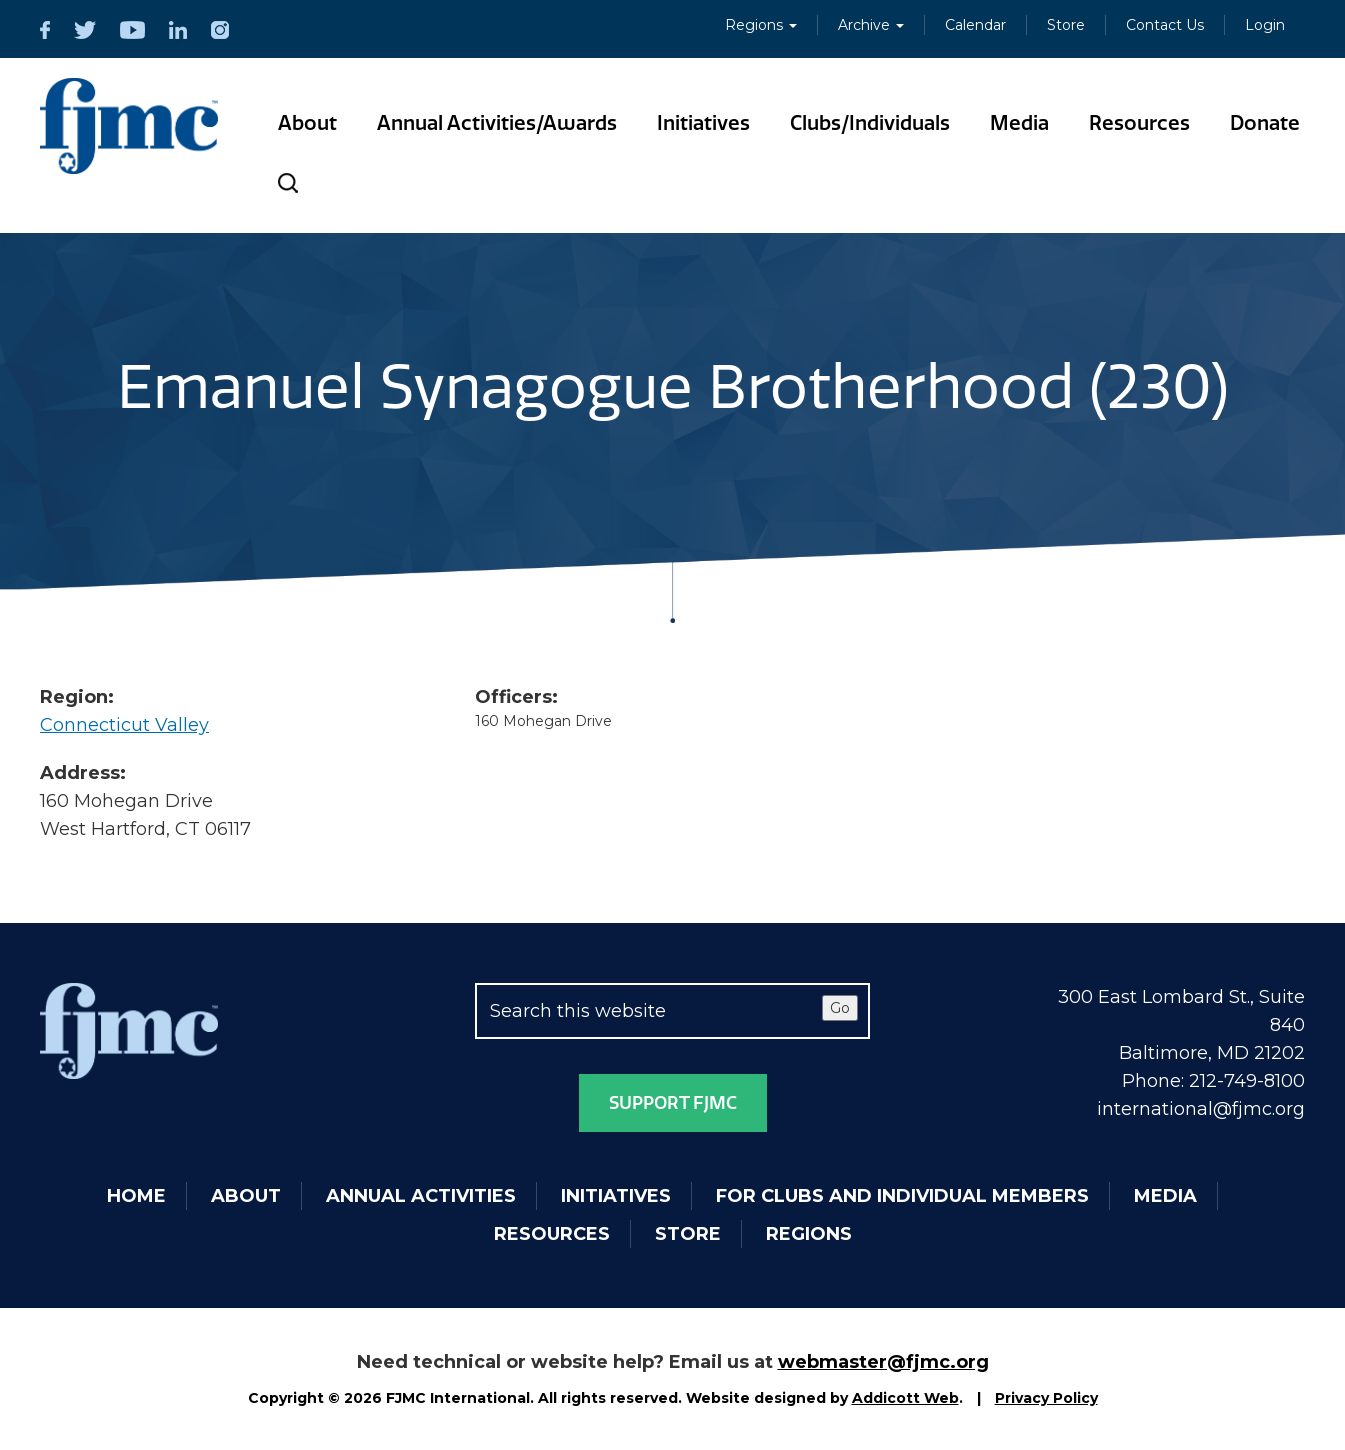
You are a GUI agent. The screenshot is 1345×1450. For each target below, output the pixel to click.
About (307, 123)
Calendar (975, 25)
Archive (871, 25)
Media (1019, 123)
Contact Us (1165, 25)
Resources (1139, 123)
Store (1066, 25)
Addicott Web (905, 1398)
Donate (1265, 123)
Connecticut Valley (124, 725)
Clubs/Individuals (870, 123)
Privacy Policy (1046, 1398)
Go (840, 1008)
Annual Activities (421, 1196)
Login (1265, 25)
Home (136, 1196)
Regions (761, 25)
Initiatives (703, 123)
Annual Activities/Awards (497, 123)
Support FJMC (673, 1103)
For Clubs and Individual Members (902, 1196)
